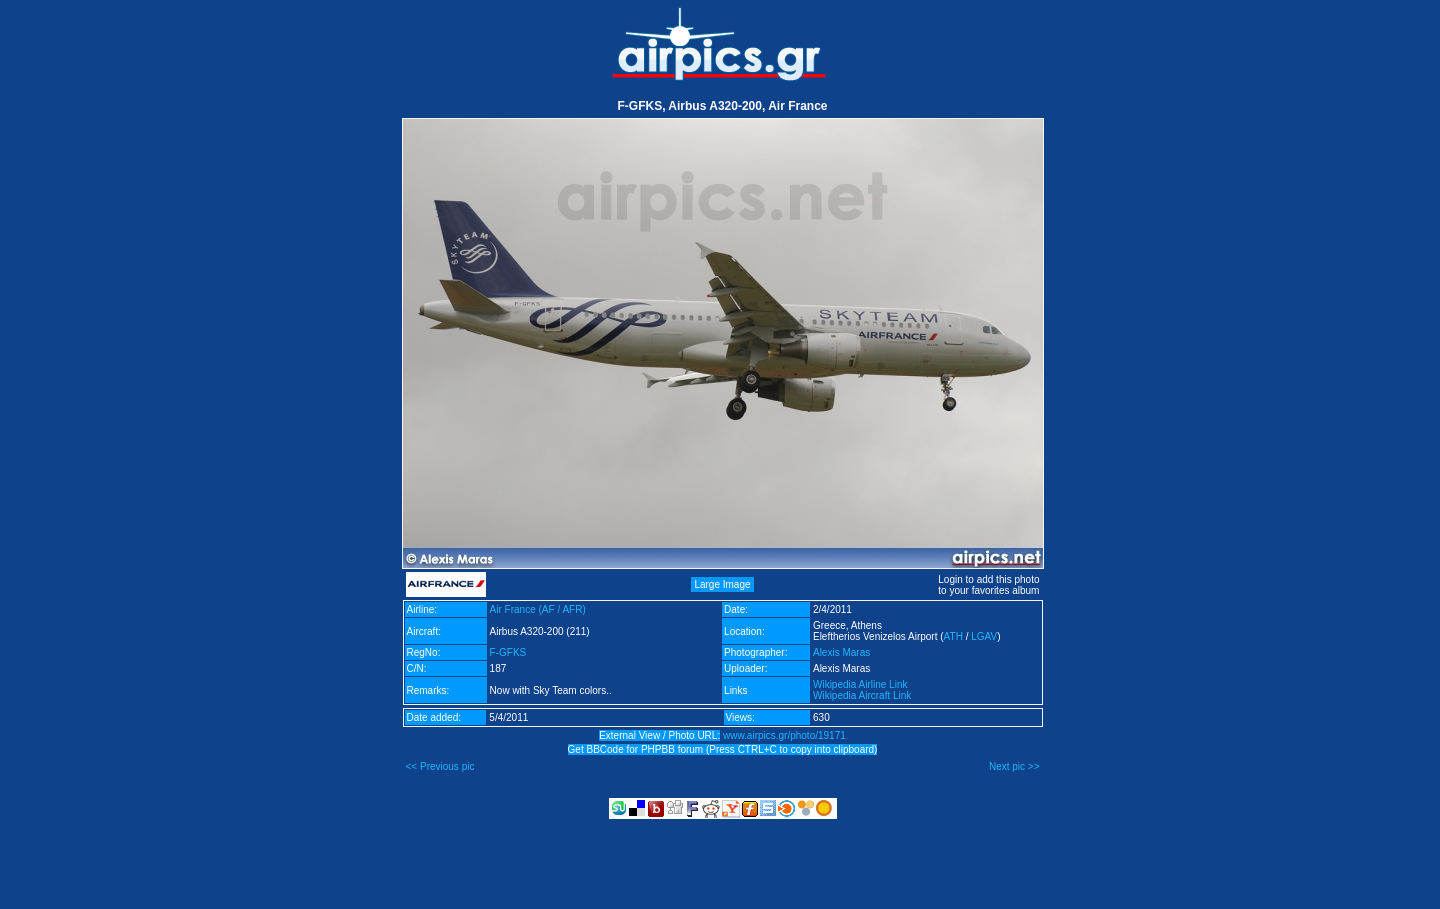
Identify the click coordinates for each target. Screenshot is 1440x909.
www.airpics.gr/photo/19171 (784, 735)
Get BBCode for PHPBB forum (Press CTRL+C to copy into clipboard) (723, 749)
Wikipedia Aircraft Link (862, 695)
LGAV (984, 636)
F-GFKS (508, 652)
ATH (953, 636)
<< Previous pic (440, 766)
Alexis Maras (841, 652)
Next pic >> (1014, 766)
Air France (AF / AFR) (538, 609)
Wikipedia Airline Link (860, 684)
